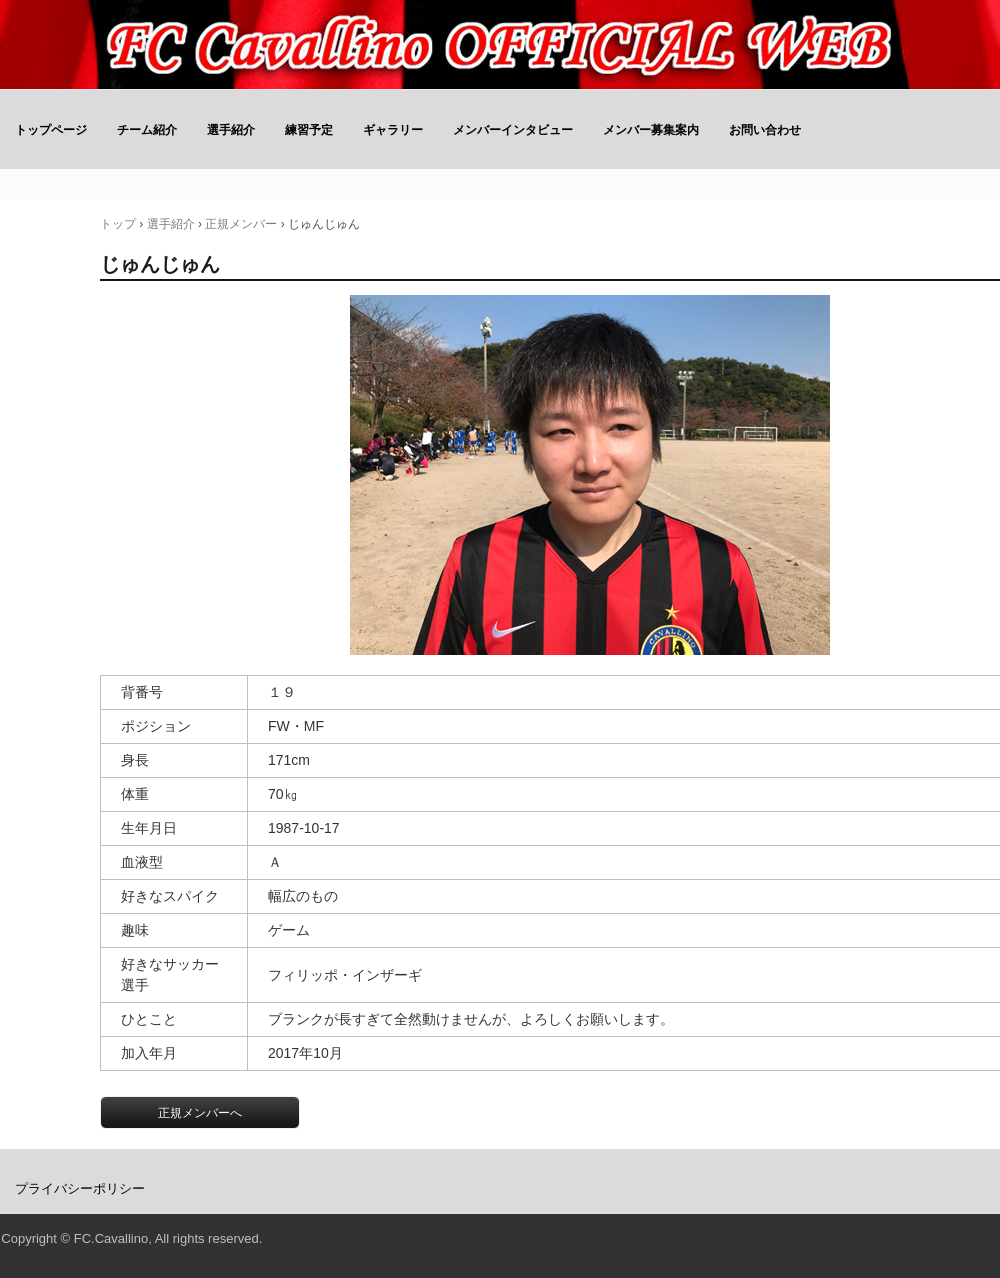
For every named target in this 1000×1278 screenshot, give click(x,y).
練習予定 (309, 130)
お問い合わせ (765, 130)
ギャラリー (393, 130)
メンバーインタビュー (513, 130)
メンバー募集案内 (651, 130)
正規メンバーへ (200, 1113)
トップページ (51, 130)
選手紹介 (231, 130)
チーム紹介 (147, 130)
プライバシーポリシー (80, 1188)
